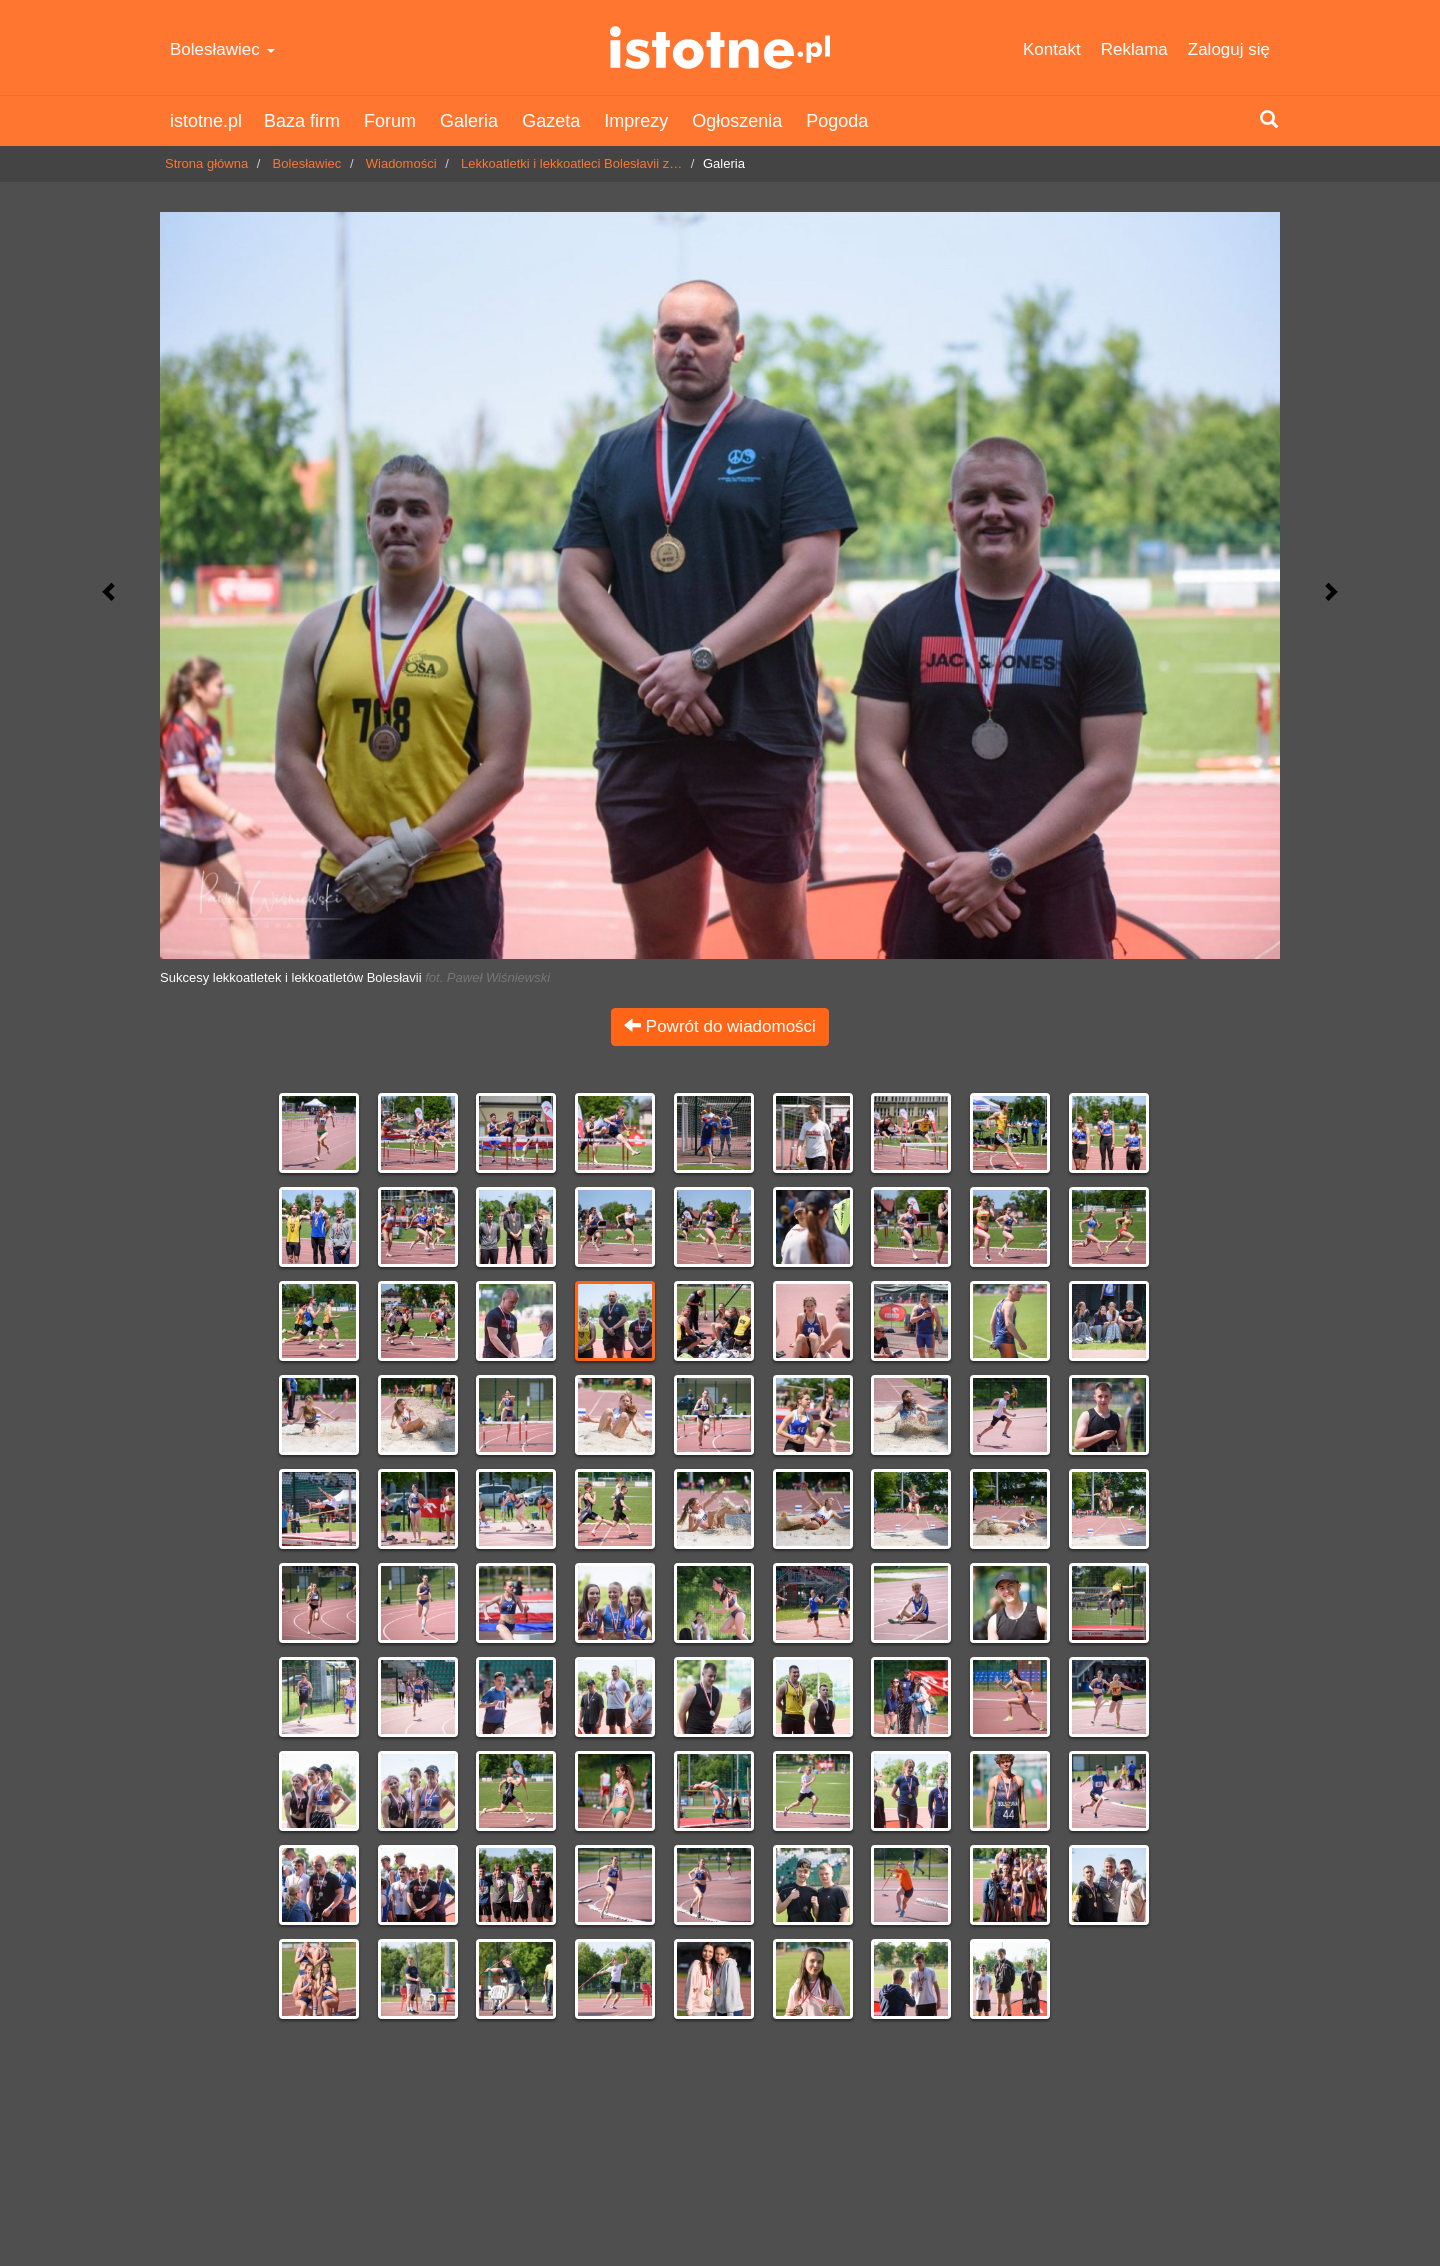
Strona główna (206, 163)
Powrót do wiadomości (720, 1026)
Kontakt (1052, 49)
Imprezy (636, 121)
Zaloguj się (1229, 49)
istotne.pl (720, 47)
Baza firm (302, 121)
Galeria (469, 121)
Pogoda (837, 121)
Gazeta (551, 121)
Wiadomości (401, 163)
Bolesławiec (222, 49)
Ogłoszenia (737, 121)
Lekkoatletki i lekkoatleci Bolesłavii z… (571, 163)
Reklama (1134, 49)
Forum (390, 121)
